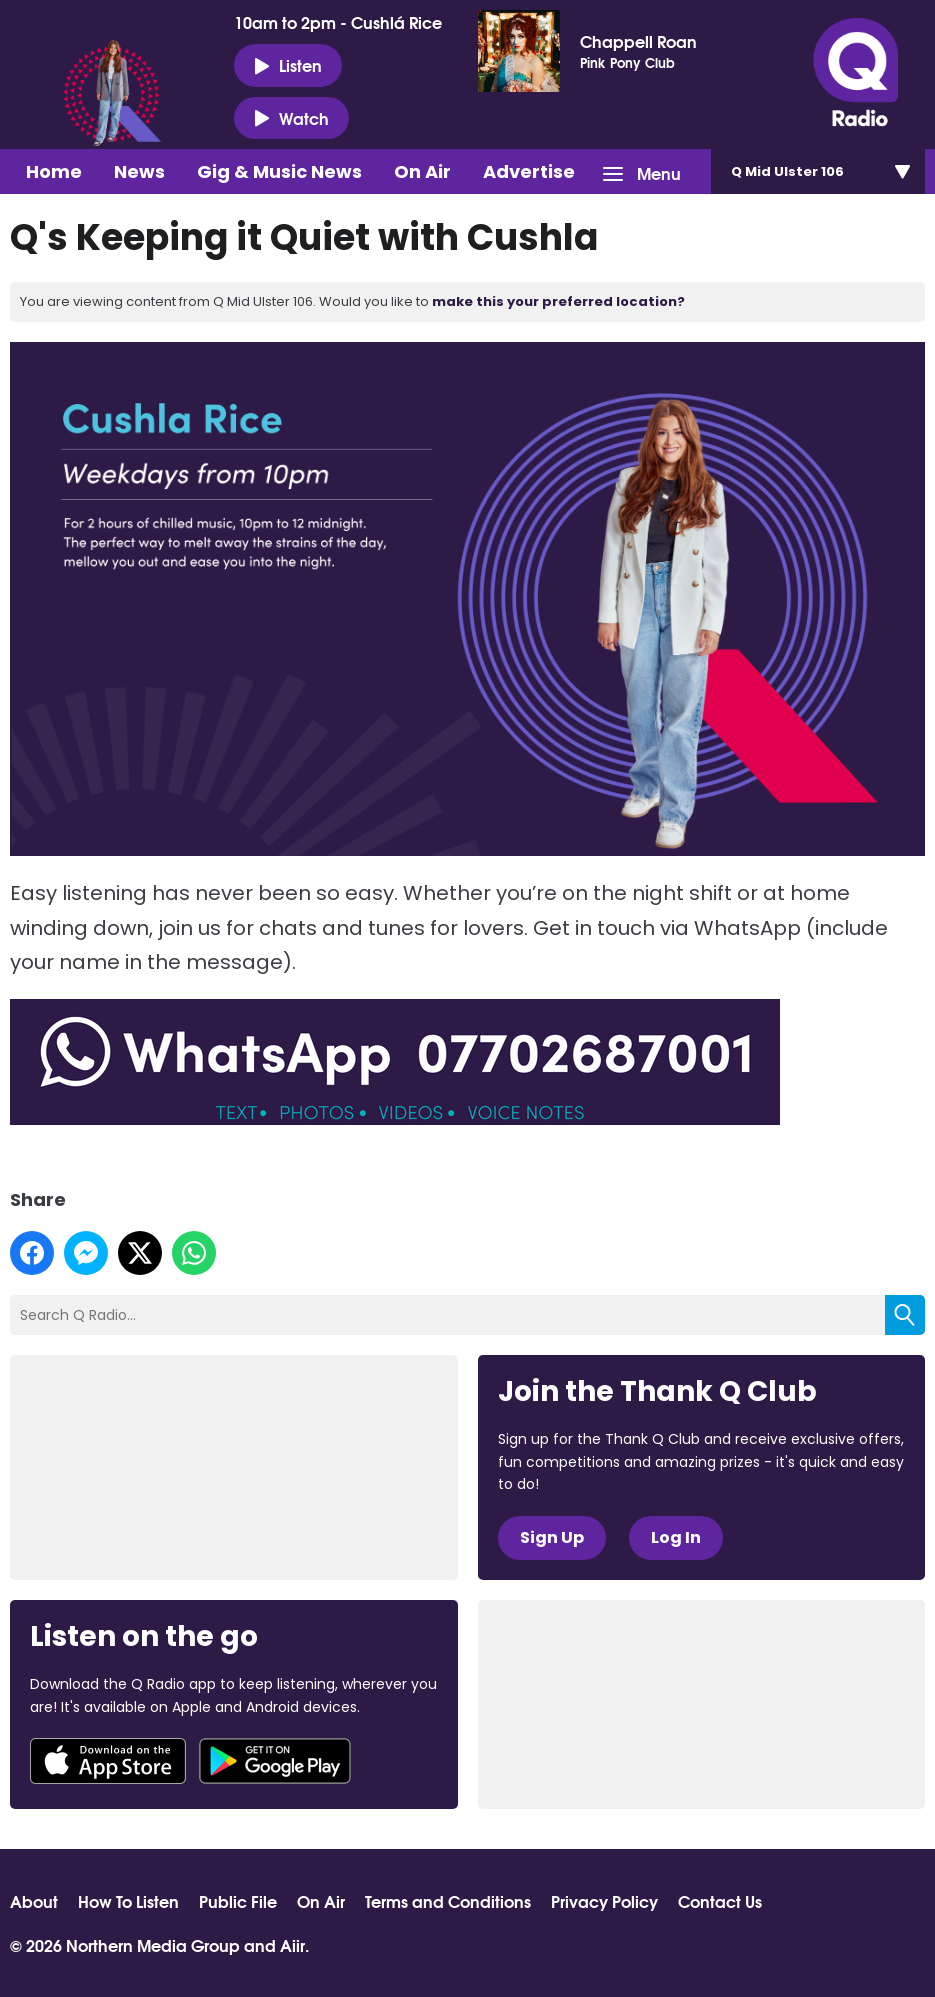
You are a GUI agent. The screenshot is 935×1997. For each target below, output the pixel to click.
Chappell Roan (638, 41)
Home (54, 171)
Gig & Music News (279, 171)
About (34, 1901)
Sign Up (552, 1537)
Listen (288, 65)
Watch (291, 118)
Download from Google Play (275, 1761)
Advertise (529, 171)
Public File (238, 1901)
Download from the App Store (108, 1761)
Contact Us (720, 1901)
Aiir (292, 1944)
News (139, 171)
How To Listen (128, 1901)
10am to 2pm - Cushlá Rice (338, 22)
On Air (422, 171)
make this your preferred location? (558, 301)
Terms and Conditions (448, 1901)
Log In (676, 1537)
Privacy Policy (604, 1901)
